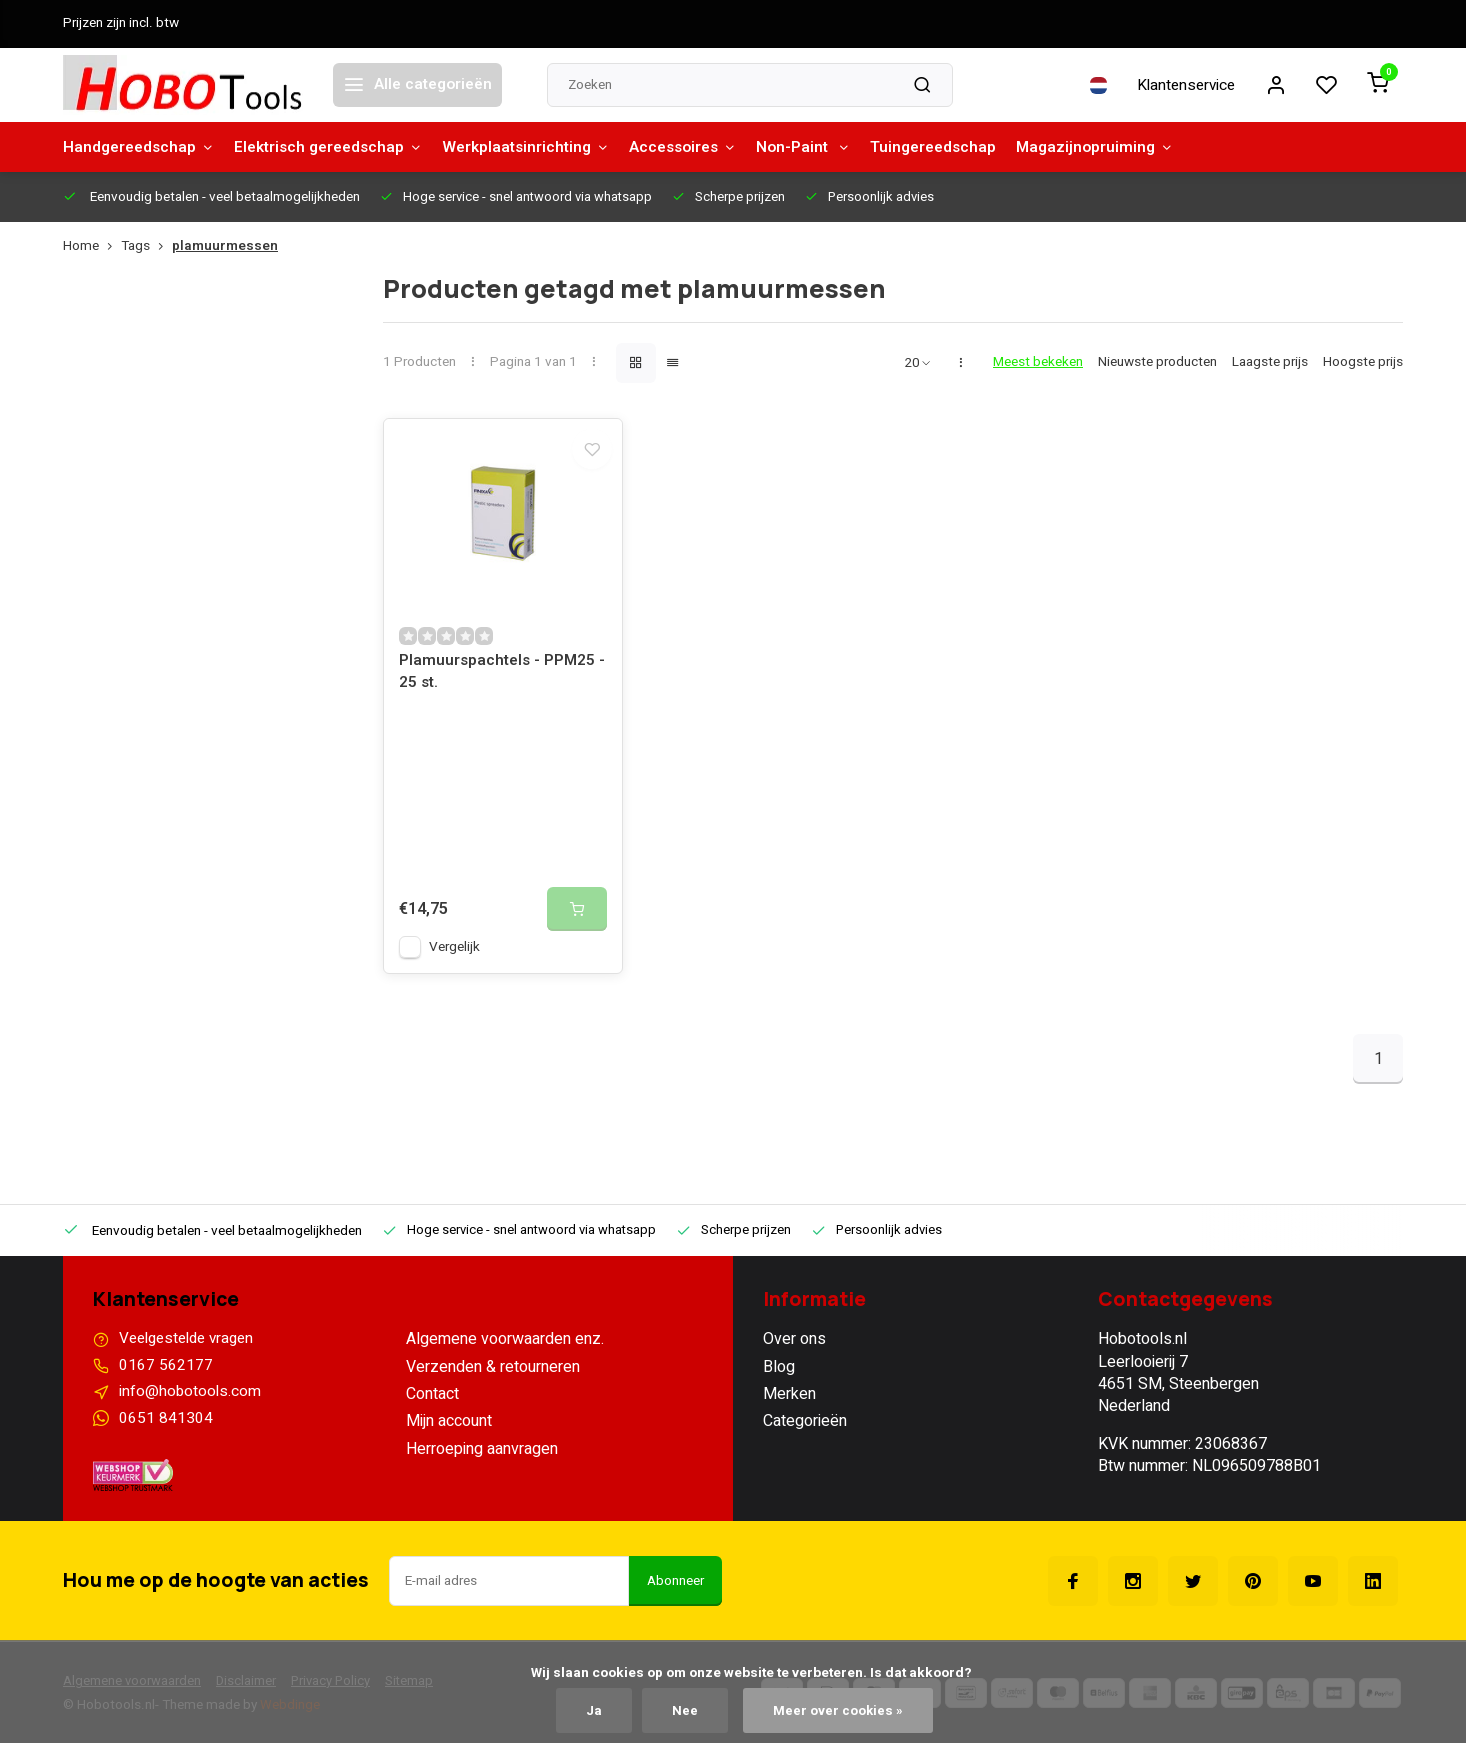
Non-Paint (833, 147)
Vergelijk (454, 959)
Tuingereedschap (967, 147)
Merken (789, 1406)
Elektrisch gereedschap (338, 147)
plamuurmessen (225, 246)
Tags (146, 246)
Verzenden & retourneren (493, 1378)
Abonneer (675, 1596)
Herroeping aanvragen (482, 1460)
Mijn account (449, 1433)
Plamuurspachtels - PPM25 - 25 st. (501, 684)
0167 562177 (166, 1378)
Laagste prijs (1270, 362)
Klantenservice (1180, 85)
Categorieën (805, 1433)
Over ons (794, 1351)
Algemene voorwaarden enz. (505, 1351)
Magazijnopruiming (1134, 147)
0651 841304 (166, 1433)
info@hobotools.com (191, 1406)
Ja (593, 1710)
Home (92, 246)
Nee (685, 1710)
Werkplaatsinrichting (543, 147)
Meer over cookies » (838, 1710)
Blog (779, 1378)
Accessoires (707, 147)
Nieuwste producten (1157, 362)
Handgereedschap (141, 147)
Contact (432, 1406)
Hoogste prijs (1363, 362)
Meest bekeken (1038, 362)
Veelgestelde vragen (192, 1351)
